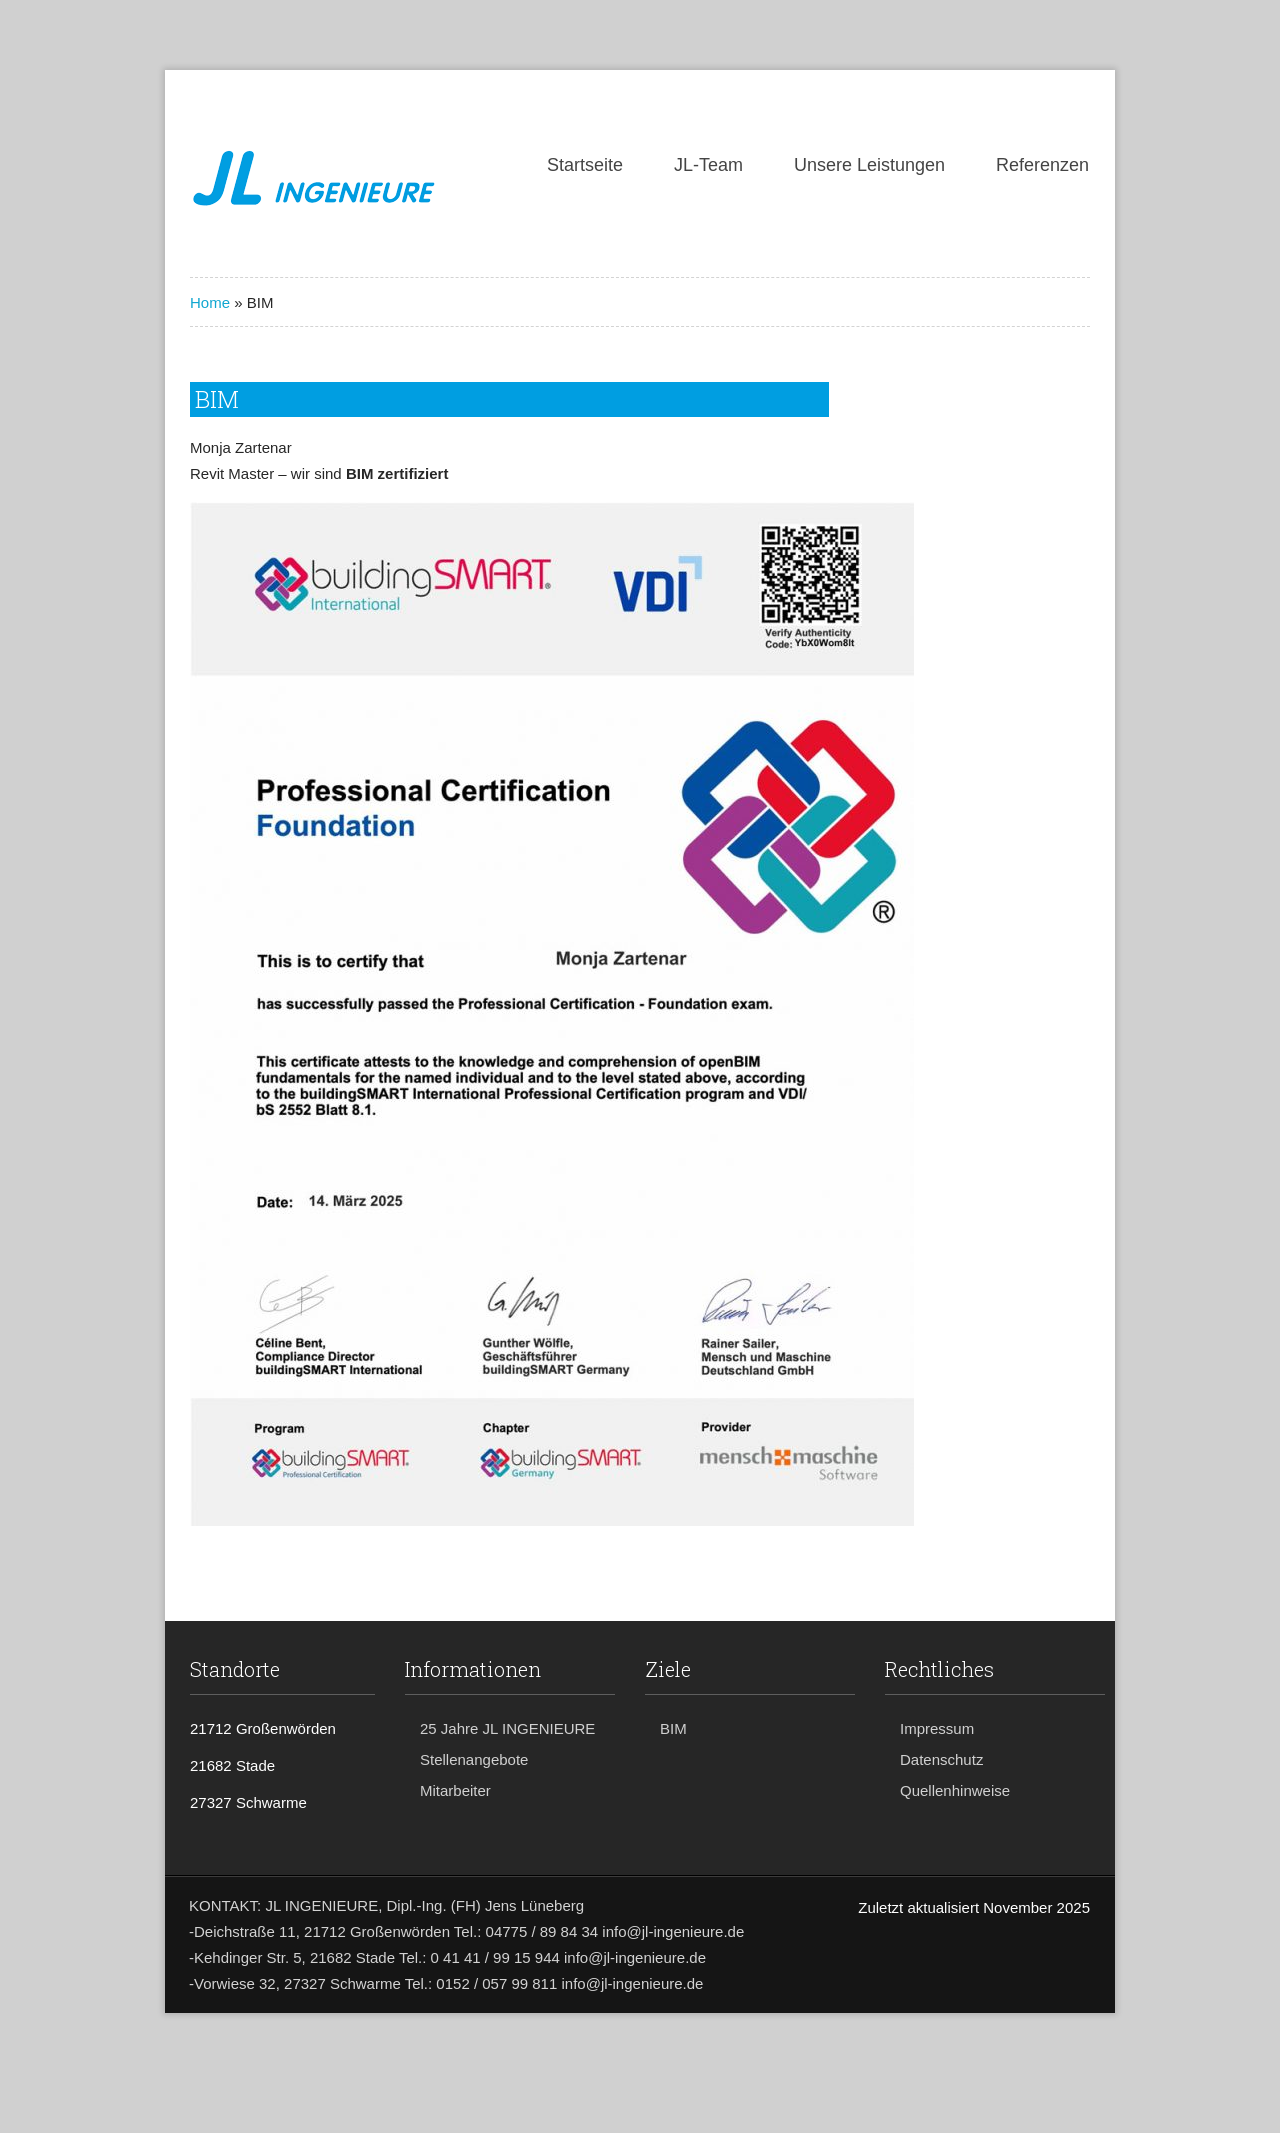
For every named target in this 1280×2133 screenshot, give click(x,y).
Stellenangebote (474, 1759)
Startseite (585, 165)
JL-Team (708, 165)
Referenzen (1042, 165)
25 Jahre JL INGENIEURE (507, 1728)
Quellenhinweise (955, 1790)
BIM (673, 1728)
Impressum (937, 1728)
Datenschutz (941, 1759)
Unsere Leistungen (869, 165)
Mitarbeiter (455, 1790)
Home (210, 302)
